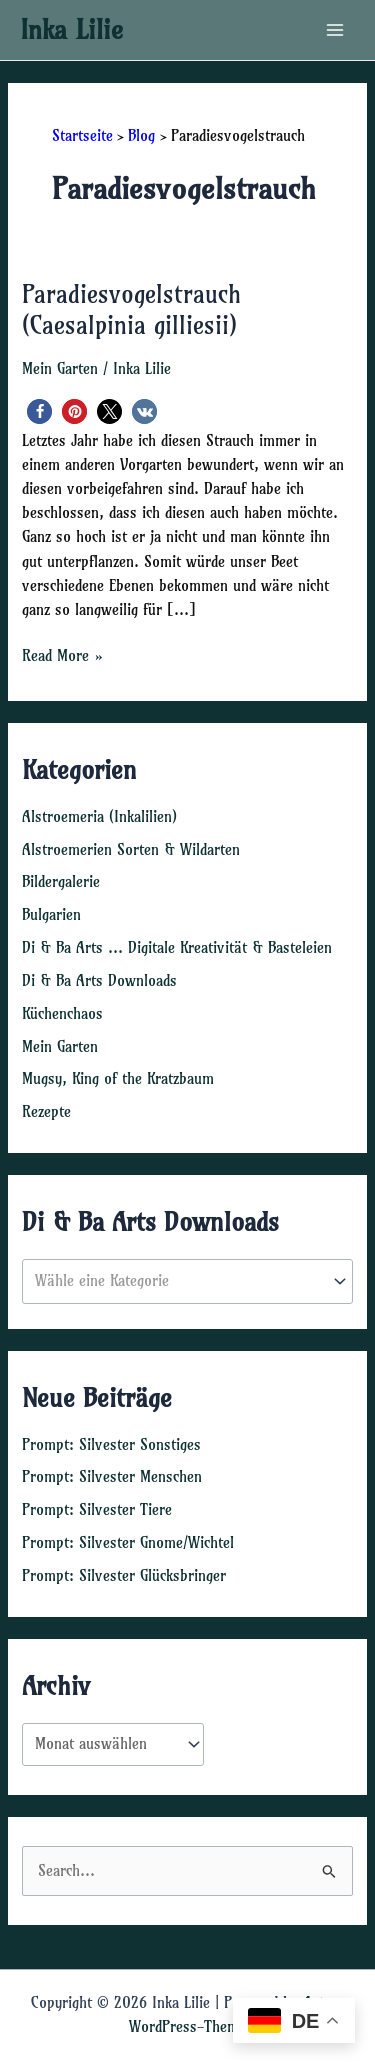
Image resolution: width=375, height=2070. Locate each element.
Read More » (63, 656)
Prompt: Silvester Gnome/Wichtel (128, 1543)
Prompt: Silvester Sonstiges (111, 1445)
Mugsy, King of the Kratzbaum (118, 1079)
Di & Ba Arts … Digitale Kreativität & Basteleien (177, 948)
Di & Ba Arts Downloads (99, 981)
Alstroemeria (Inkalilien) (99, 817)
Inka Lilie (71, 30)
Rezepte (46, 1112)
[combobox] (187, 1281)
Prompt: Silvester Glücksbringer (124, 1576)
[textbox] (178, 1282)
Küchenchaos (62, 1014)
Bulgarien (51, 915)
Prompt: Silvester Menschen (112, 1477)
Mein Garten (60, 369)
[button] (39, 411)
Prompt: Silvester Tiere (97, 1510)
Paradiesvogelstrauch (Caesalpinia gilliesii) (131, 310)
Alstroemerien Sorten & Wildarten (131, 850)
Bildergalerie (61, 882)
